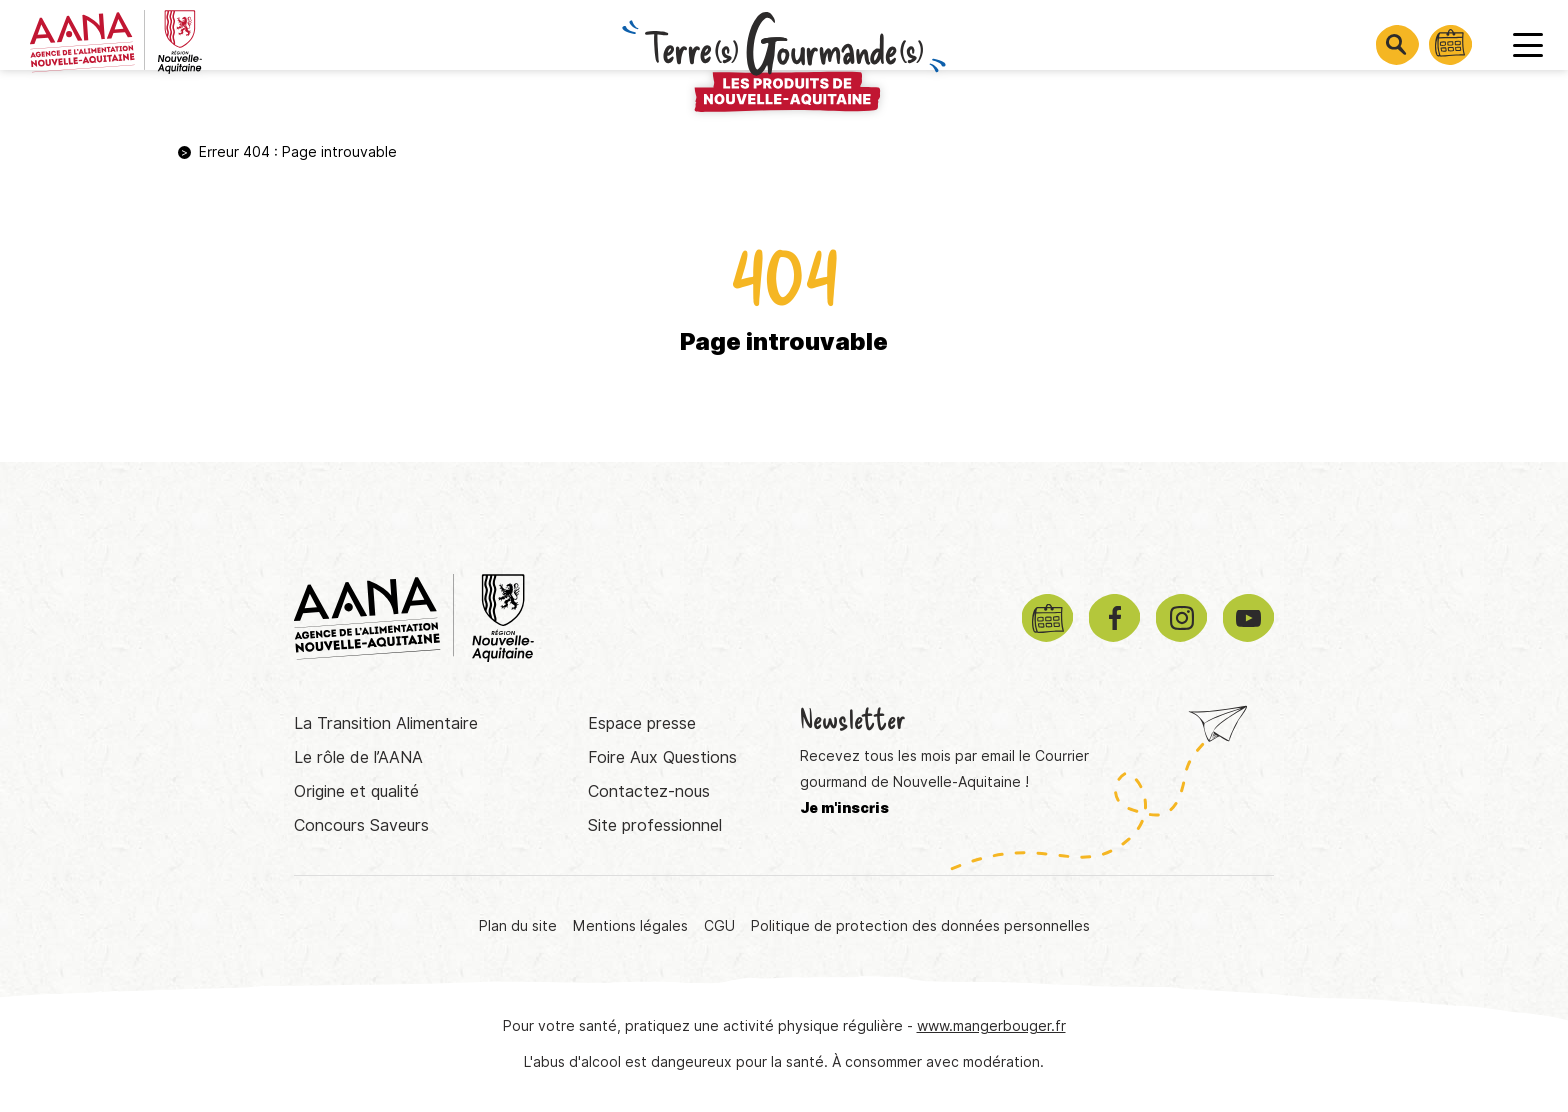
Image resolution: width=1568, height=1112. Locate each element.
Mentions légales (630, 926)
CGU (719, 926)
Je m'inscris (844, 808)
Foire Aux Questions (662, 757)
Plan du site (518, 926)
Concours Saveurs (361, 825)
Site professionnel (655, 825)
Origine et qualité (356, 791)
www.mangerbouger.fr (991, 1026)
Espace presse (642, 723)
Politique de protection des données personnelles (920, 926)
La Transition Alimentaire (386, 723)
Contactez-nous (649, 791)
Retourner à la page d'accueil (784, 422)
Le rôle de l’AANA (358, 757)
